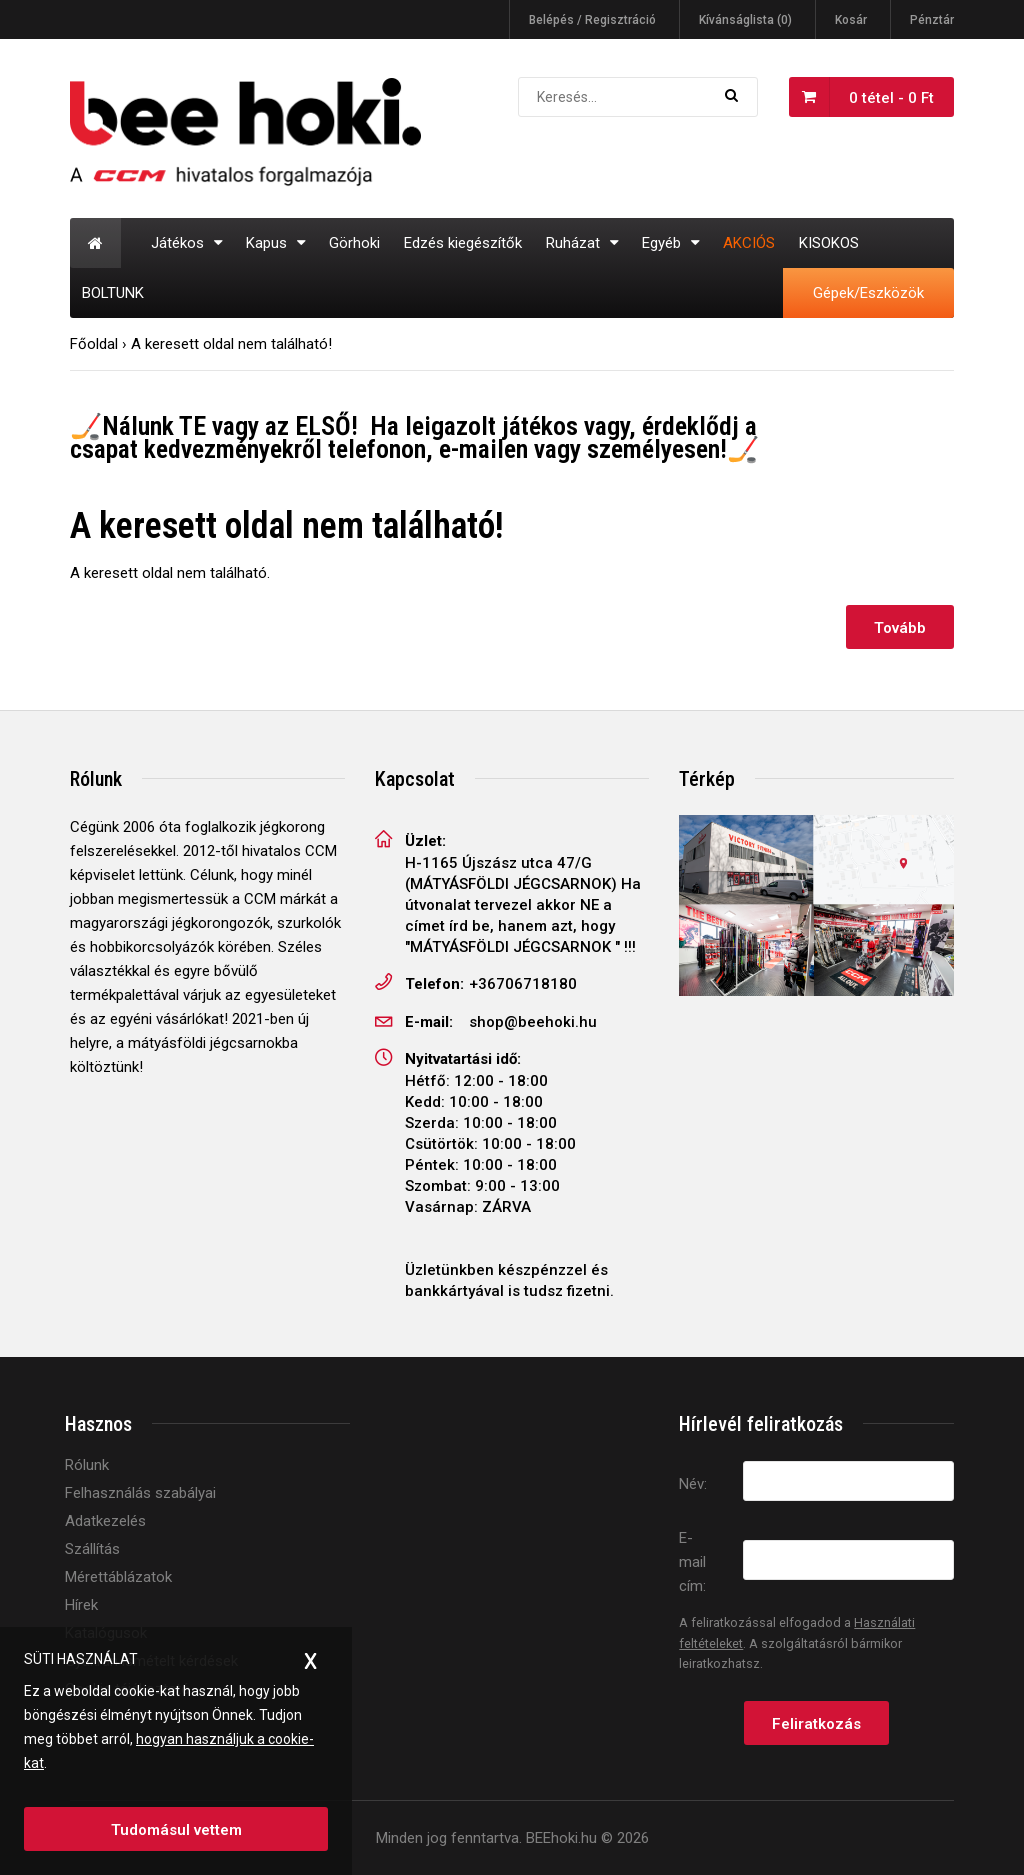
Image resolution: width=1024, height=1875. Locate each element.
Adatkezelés (105, 1521)
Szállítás (92, 1549)
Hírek (81, 1605)
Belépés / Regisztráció (592, 20)
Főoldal (94, 344)
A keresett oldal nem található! (231, 344)
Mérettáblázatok (118, 1577)
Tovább (900, 628)
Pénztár (932, 20)
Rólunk (87, 1465)
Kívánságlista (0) (745, 20)
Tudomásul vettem (176, 1830)
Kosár (851, 20)
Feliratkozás (816, 1724)
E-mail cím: (692, 1562)
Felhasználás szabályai (140, 1493)
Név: (693, 1484)
